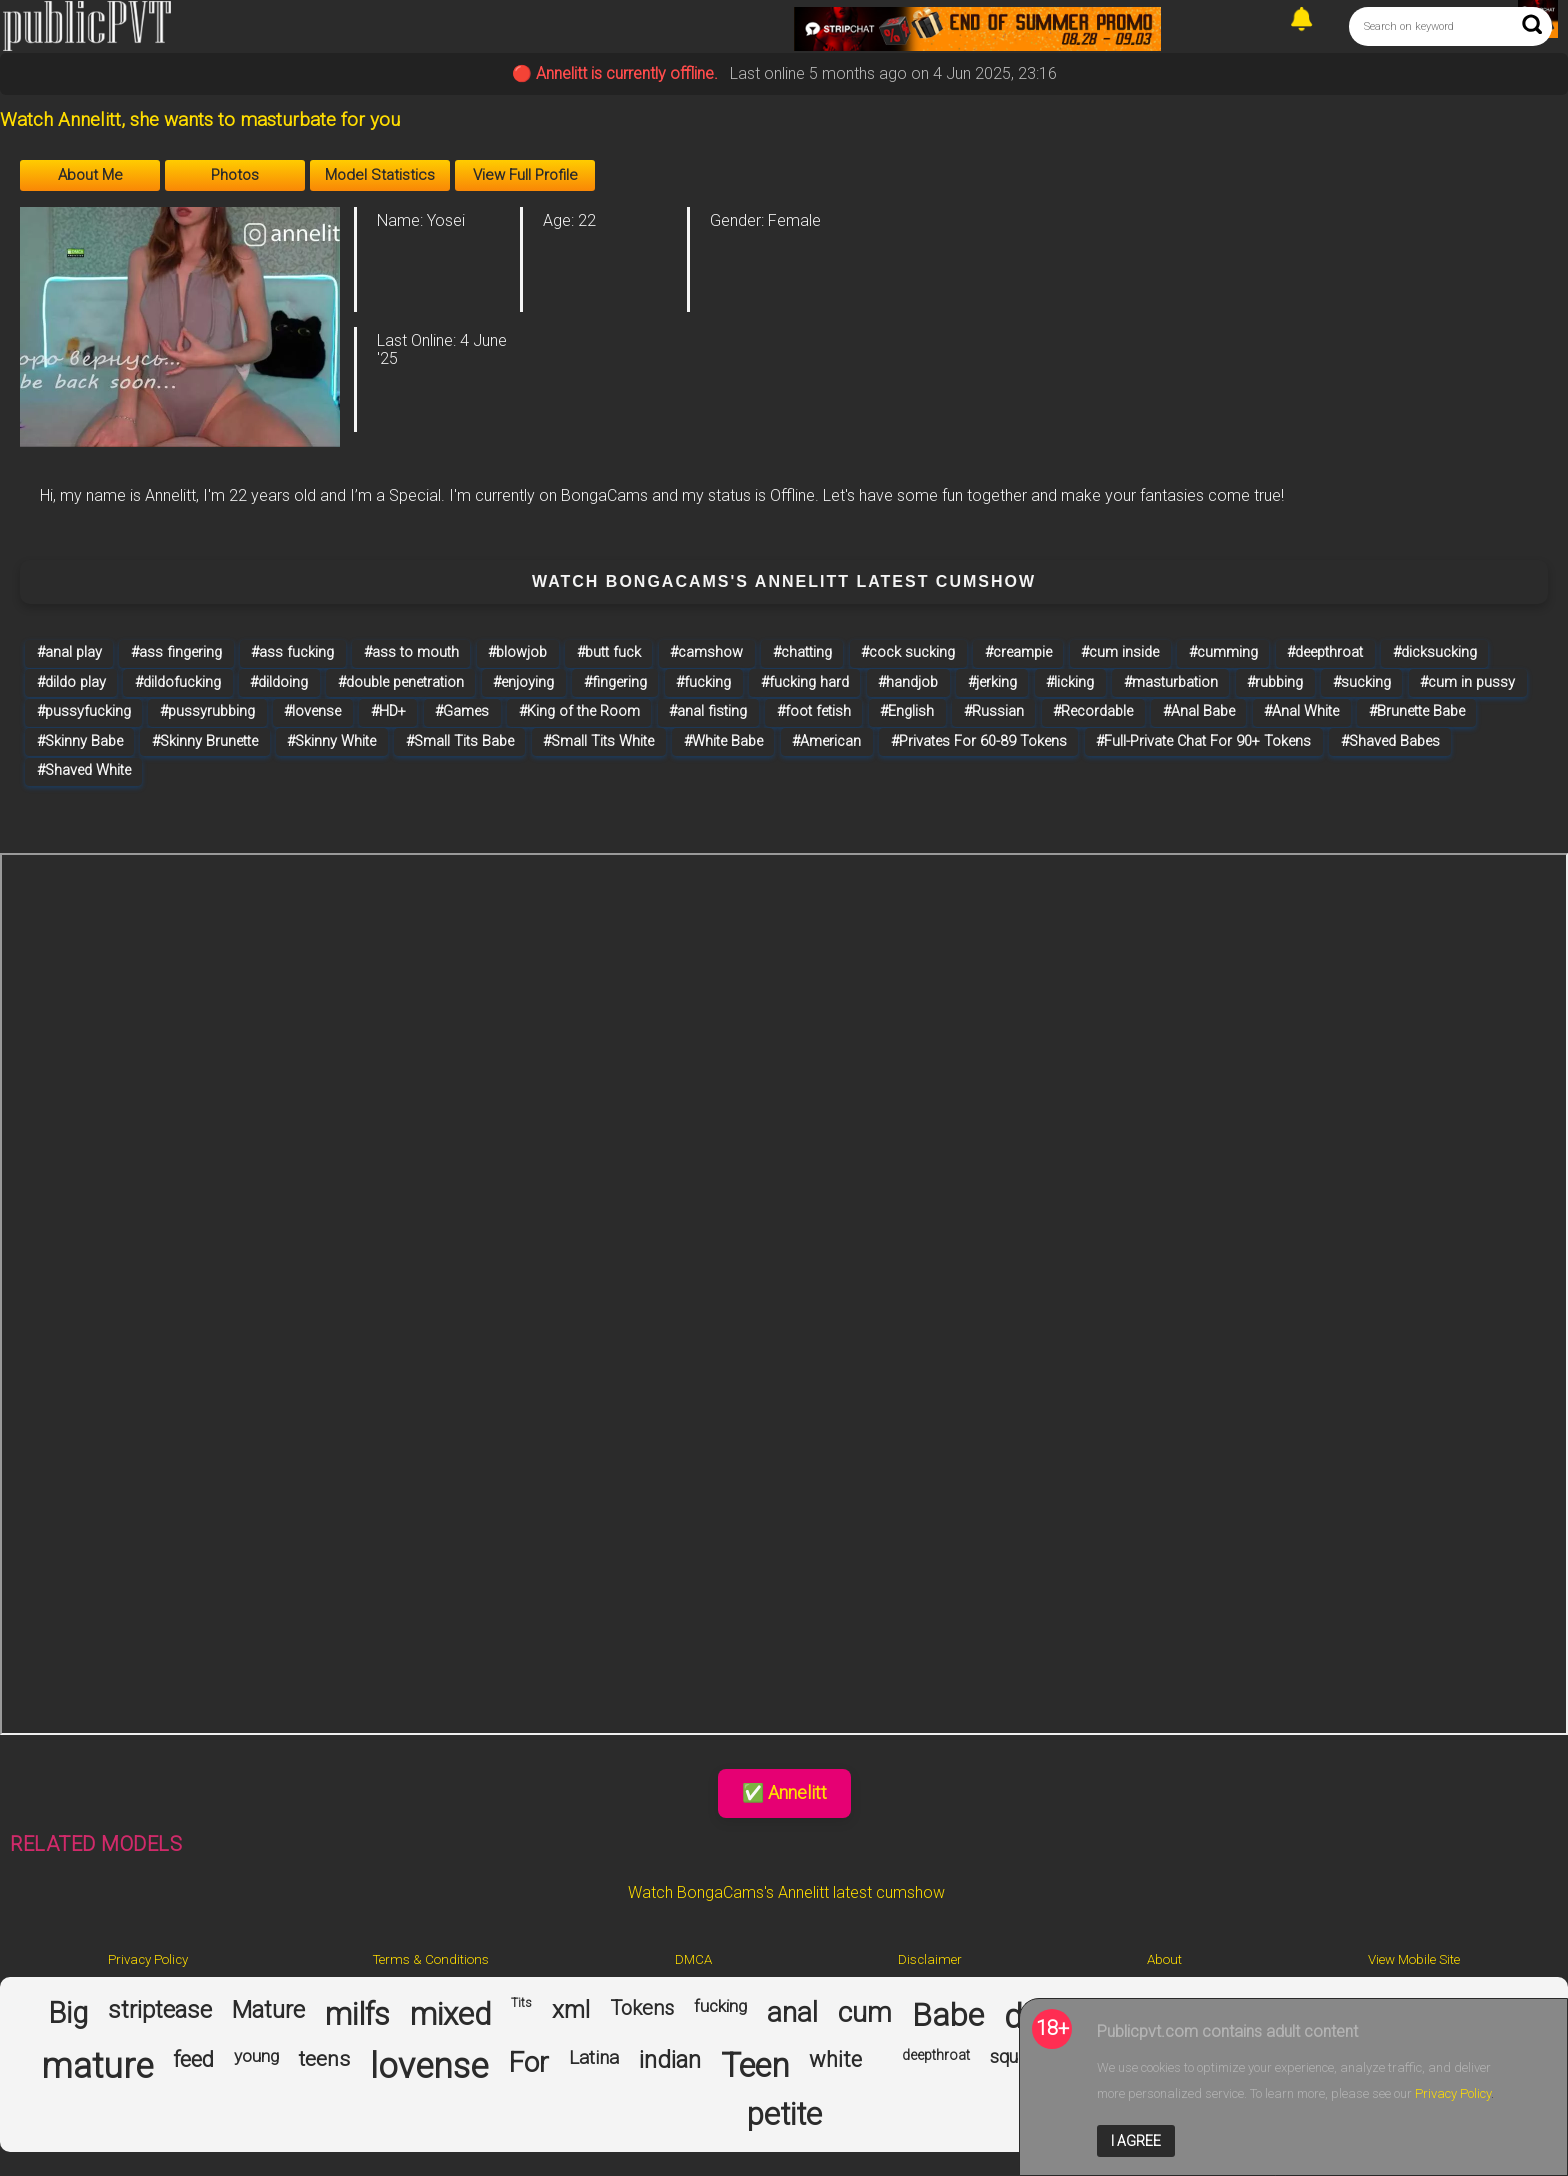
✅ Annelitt (784, 1792)
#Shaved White (84, 770)
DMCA (693, 1959)
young (256, 2056)
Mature (268, 2010)
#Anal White (1301, 711)
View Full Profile (525, 175)
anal (792, 2013)
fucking (720, 2006)
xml (571, 2010)
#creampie (1018, 652)
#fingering (615, 682)
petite (784, 2115)
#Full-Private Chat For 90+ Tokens (1203, 741)
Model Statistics (380, 175)
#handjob (908, 682)
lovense (429, 2067)
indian (670, 2060)
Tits (521, 2003)
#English (907, 711)
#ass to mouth (411, 652)
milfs (357, 2015)
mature (97, 2067)
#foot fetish (814, 711)
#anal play (69, 652)
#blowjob (517, 652)
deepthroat (936, 2055)
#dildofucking (178, 682)
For (528, 2063)
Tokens (642, 2008)
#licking (1070, 682)
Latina (594, 2058)
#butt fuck (609, 652)
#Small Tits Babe (460, 741)
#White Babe (723, 741)
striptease (160, 2010)
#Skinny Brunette (205, 741)
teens (324, 2059)
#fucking (703, 682)
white (835, 2059)
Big (68, 2013)
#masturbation (1171, 682)
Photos (235, 175)
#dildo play (71, 682)
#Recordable (1093, 711)
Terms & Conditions (431, 1959)
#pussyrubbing (207, 711)
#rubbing (1275, 682)
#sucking (1362, 682)
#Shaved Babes (1390, 741)
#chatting (802, 652)
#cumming (1223, 652)
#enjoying (523, 682)
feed (193, 2059)
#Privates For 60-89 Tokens (979, 741)
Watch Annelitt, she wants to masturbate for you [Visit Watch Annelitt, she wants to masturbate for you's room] (200, 120)
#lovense (312, 711)
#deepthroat (1325, 652)
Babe (948, 2015)
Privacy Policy (148, 1959)
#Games (462, 711)
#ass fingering (176, 652)
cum (865, 2013)
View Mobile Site (1414, 1959)
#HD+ (388, 711)
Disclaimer (930, 1959)
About (1164, 1959)
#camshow (706, 652)
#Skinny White (331, 741)
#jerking (992, 682)
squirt (1012, 2057)
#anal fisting (708, 711)
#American (826, 741)
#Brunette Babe (1417, 711)
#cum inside (1120, 652)
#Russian (994, 711)
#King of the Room (579, 711)
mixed (450, 2015)
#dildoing (279, 682)
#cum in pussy (1467, 682)
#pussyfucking (84, 711)
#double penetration (401, 682)
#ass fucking (292, 652)
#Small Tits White (598, 741)
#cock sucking (908, 652)
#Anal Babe (1199, 711)
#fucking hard (805, 682)
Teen (755, 2066)
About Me (90, 175)
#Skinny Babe (80, 741)
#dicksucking (1435, 652)
